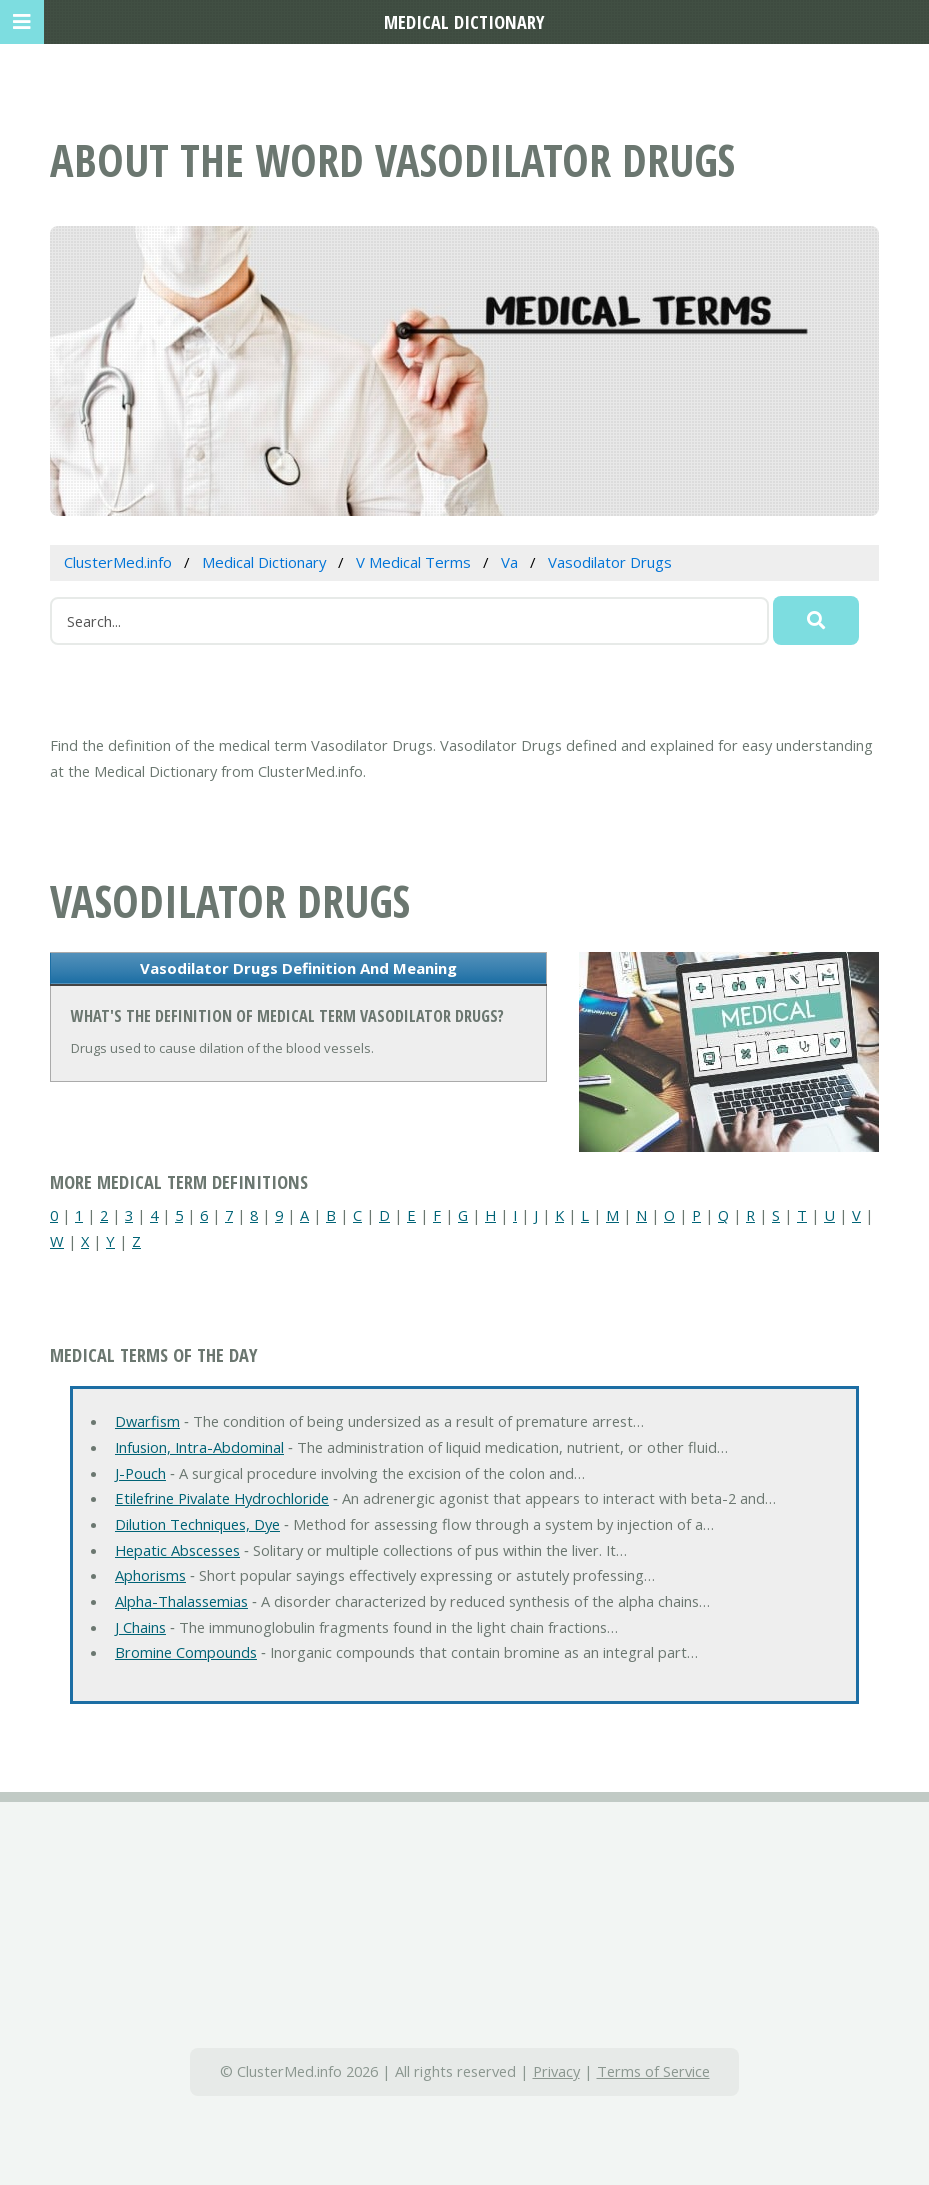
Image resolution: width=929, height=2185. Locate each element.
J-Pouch (140, 1473)
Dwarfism (147, 1421)
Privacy (556, 2071)
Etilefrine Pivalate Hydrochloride (222, 1498)
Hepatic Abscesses (177, 1550)
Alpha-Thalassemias (181, 1601)
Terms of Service (653, 2071)
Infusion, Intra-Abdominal (199, 1447)
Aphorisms (150, 1575)
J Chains (140, 1627)
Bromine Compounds (186, 1652)
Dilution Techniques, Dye (197, 1524)
